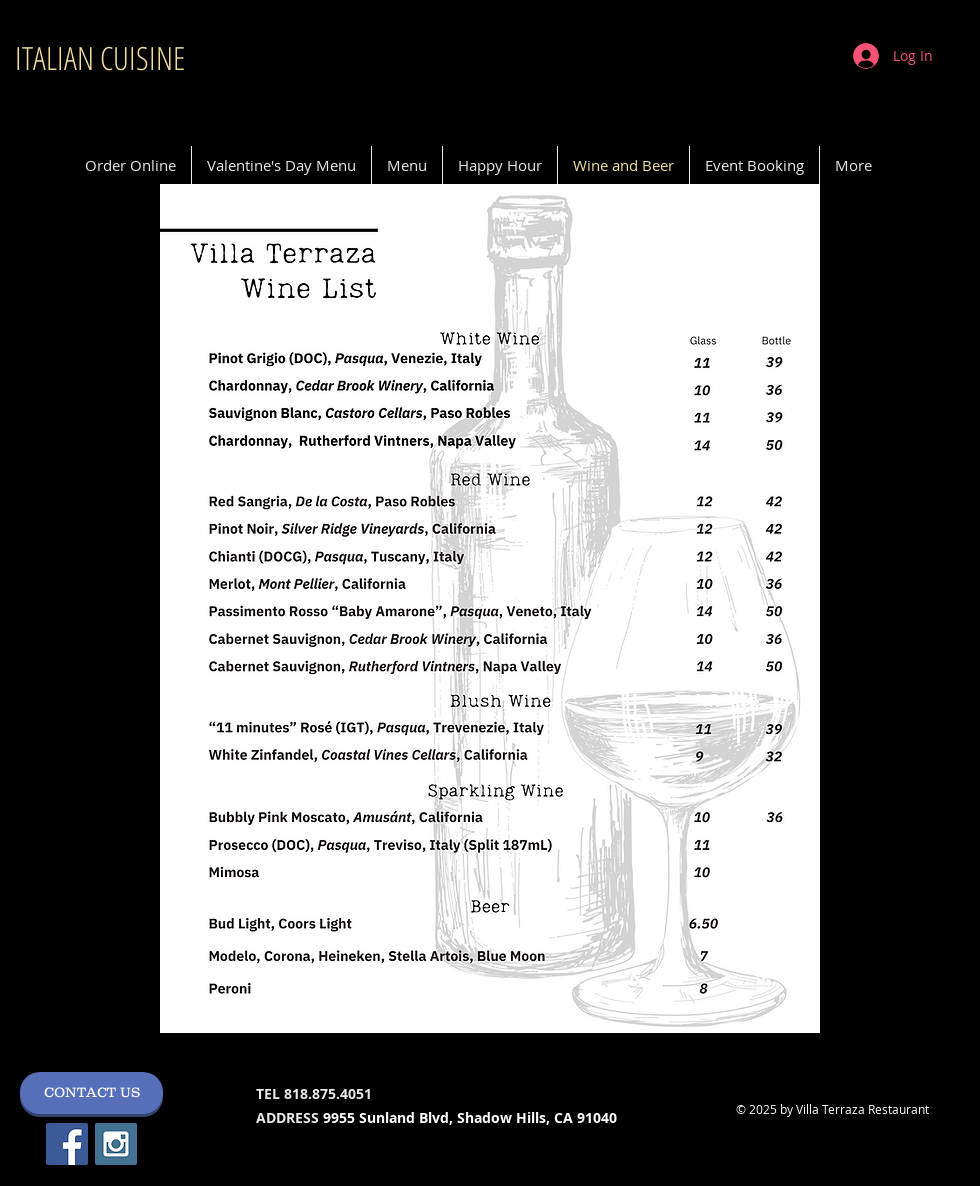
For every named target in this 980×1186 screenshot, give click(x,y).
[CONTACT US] (91, 1093)
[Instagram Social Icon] (116, 1144)
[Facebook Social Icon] (67, 1144)
